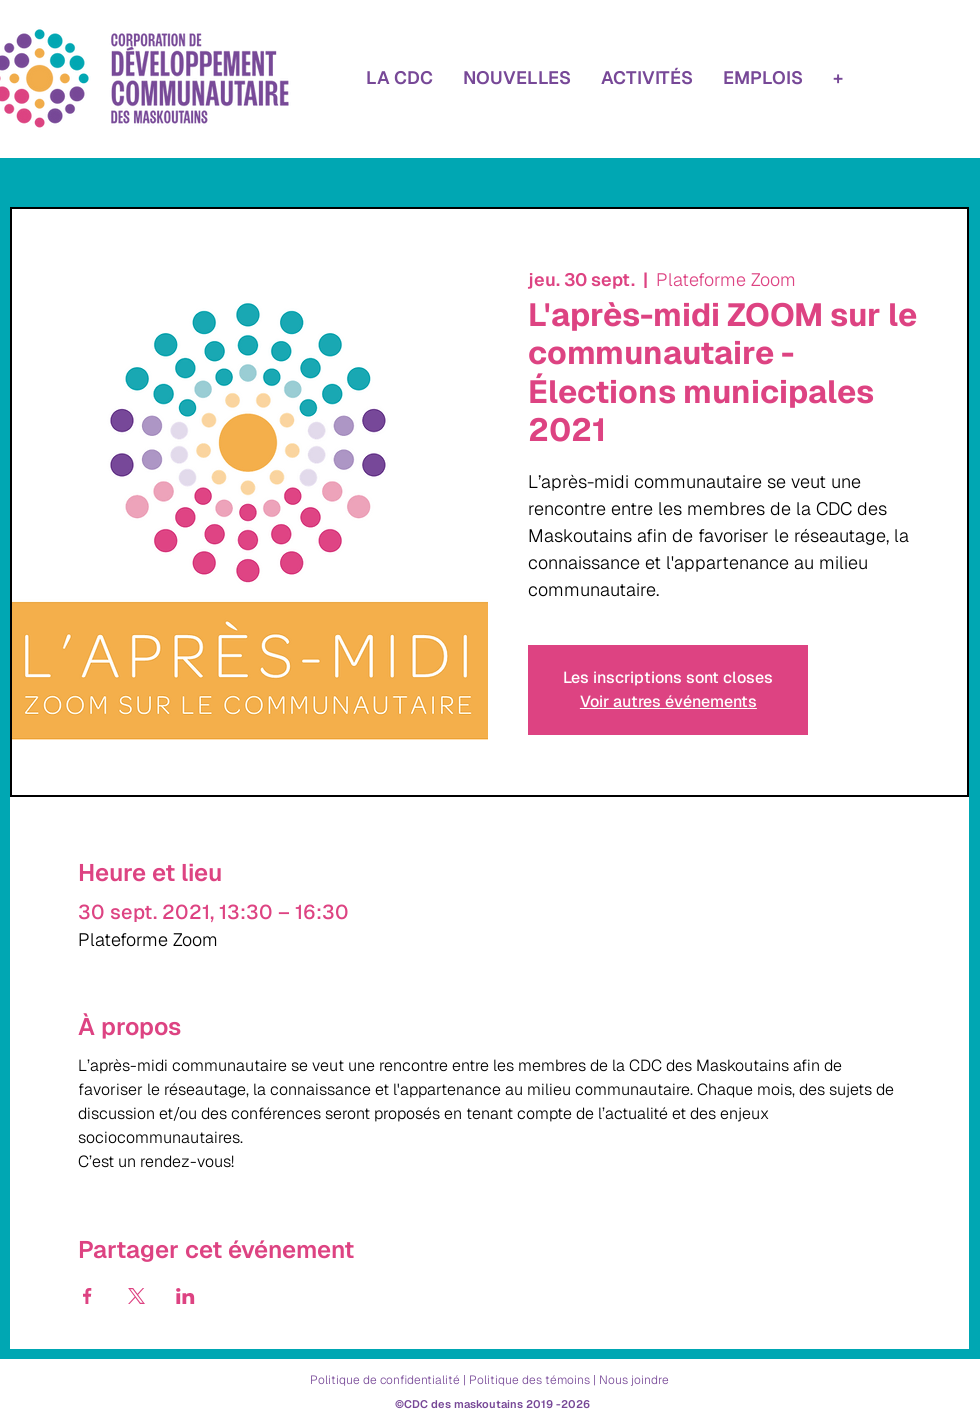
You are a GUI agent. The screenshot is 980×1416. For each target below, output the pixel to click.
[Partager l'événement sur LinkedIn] (185, 1296)
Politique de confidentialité (385, 1380)
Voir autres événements (668, 701)
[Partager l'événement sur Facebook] (87, 1296)
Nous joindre (634, 1380)
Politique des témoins (529, 1380)
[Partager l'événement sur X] (136, 1296)
